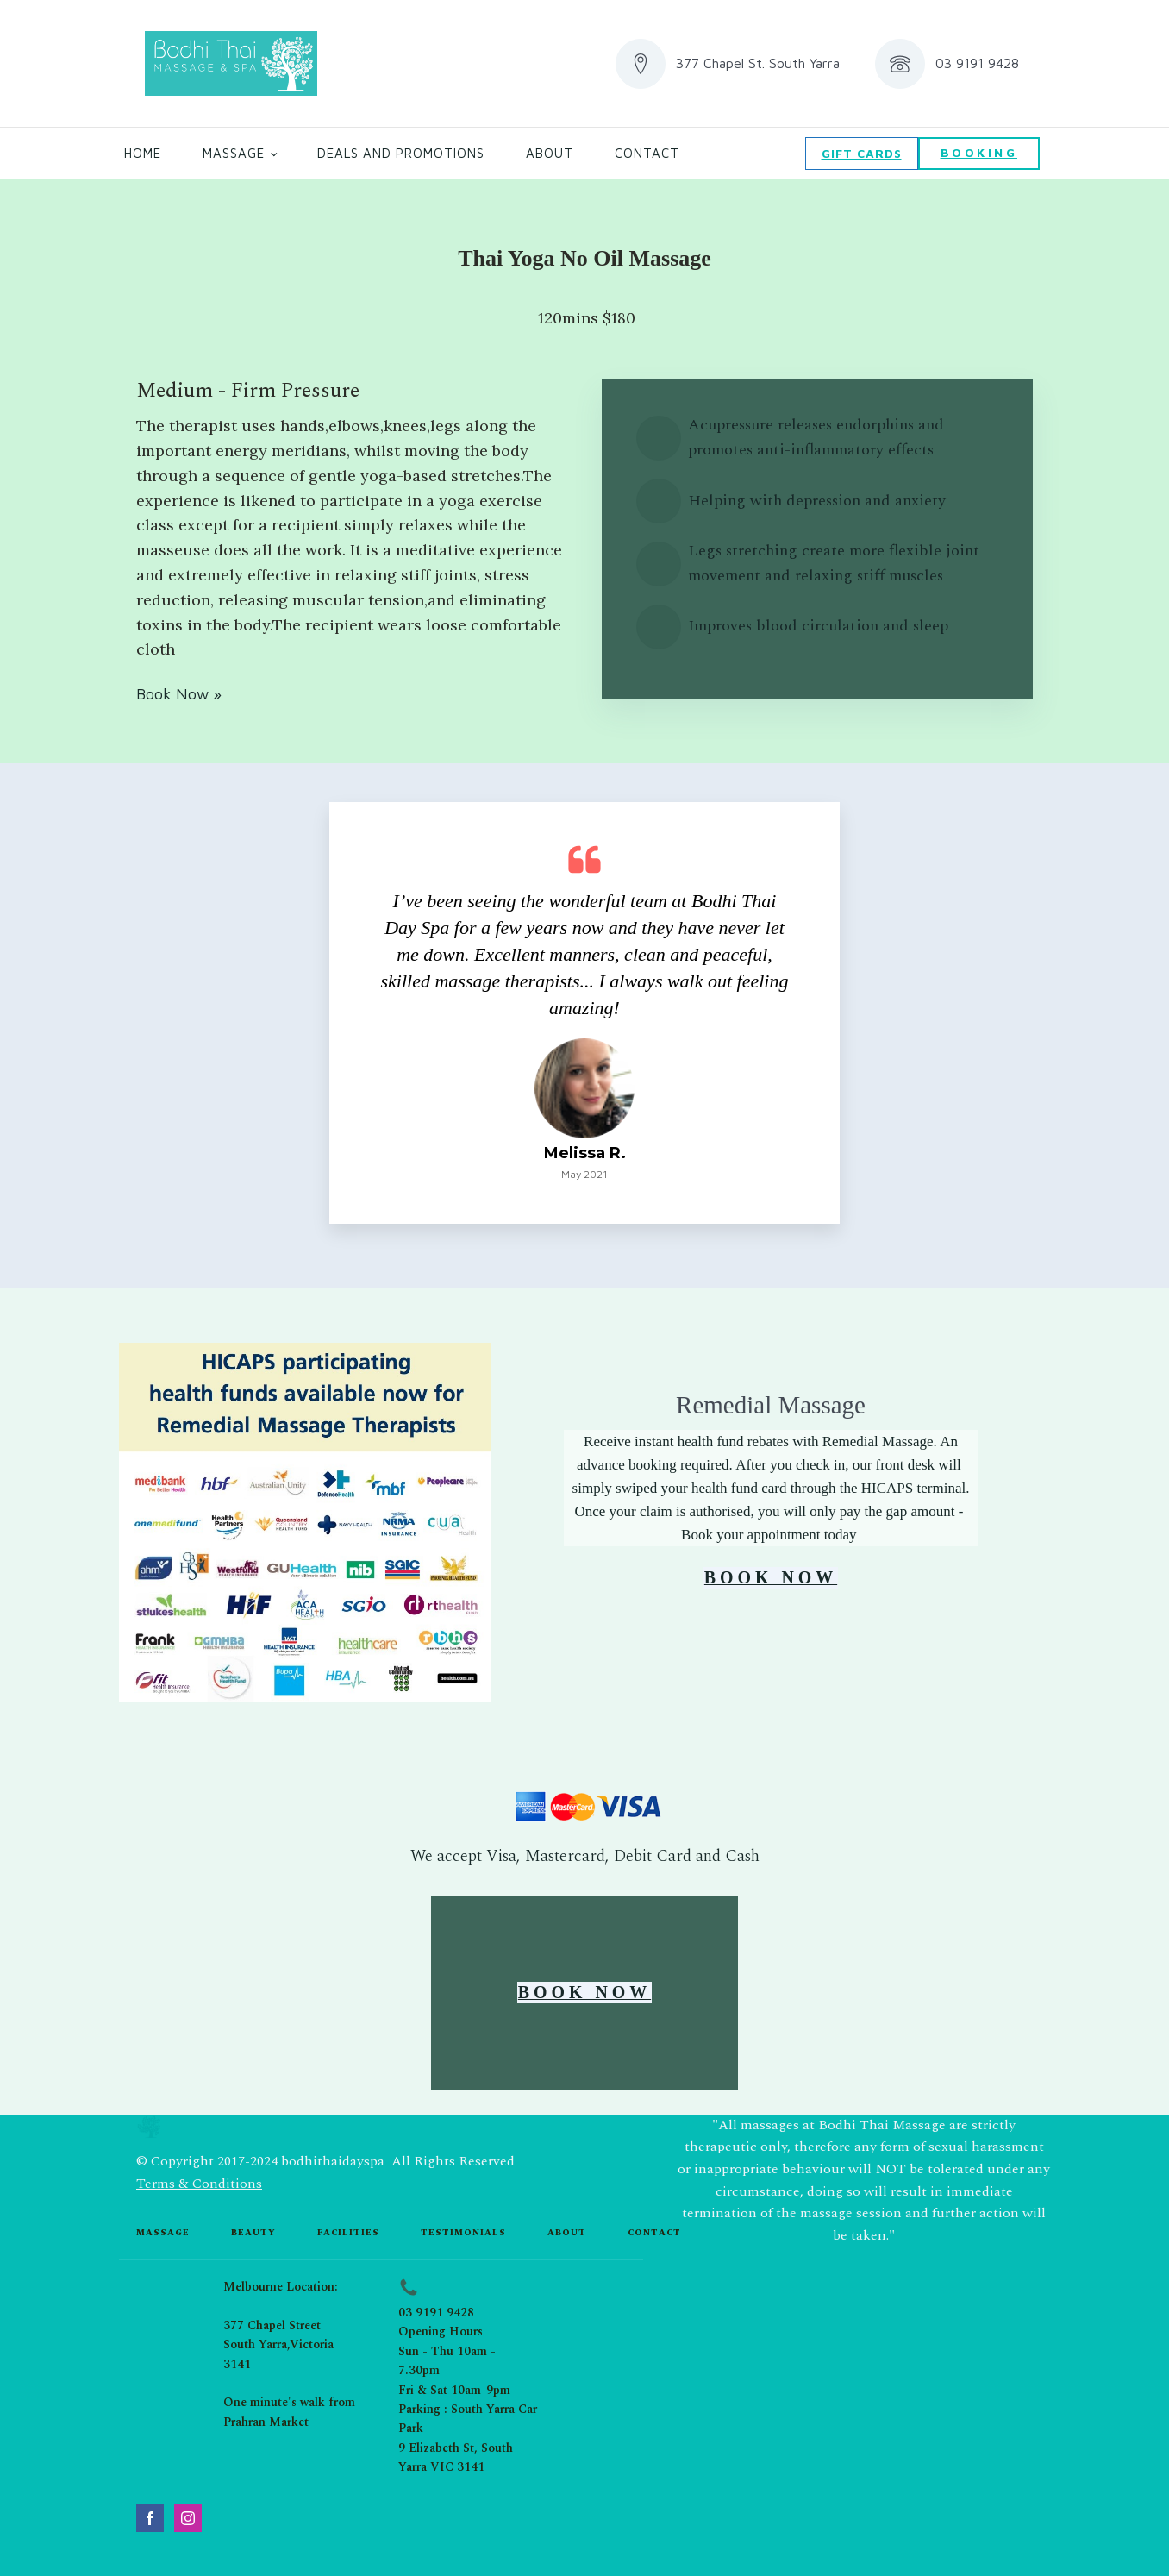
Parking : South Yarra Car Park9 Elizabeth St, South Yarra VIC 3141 (467, 2437)
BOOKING (979, 152)
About (549, 153)
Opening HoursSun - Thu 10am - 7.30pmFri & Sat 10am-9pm (454, 2360)
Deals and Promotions (400, 153)
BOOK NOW (770, 1578)
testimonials (463, 2232)
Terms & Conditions (199, 2183)
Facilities (348, 2232)
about (566, 2232)
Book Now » (179, 694)
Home (142, 153)
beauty (253, 2232)
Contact (647, 153)
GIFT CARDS (862, 153)
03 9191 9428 (436, 2312)
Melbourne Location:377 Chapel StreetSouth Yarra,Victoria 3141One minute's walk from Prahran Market (289, 2353)
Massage (234, 153)
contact (654, 2232)
